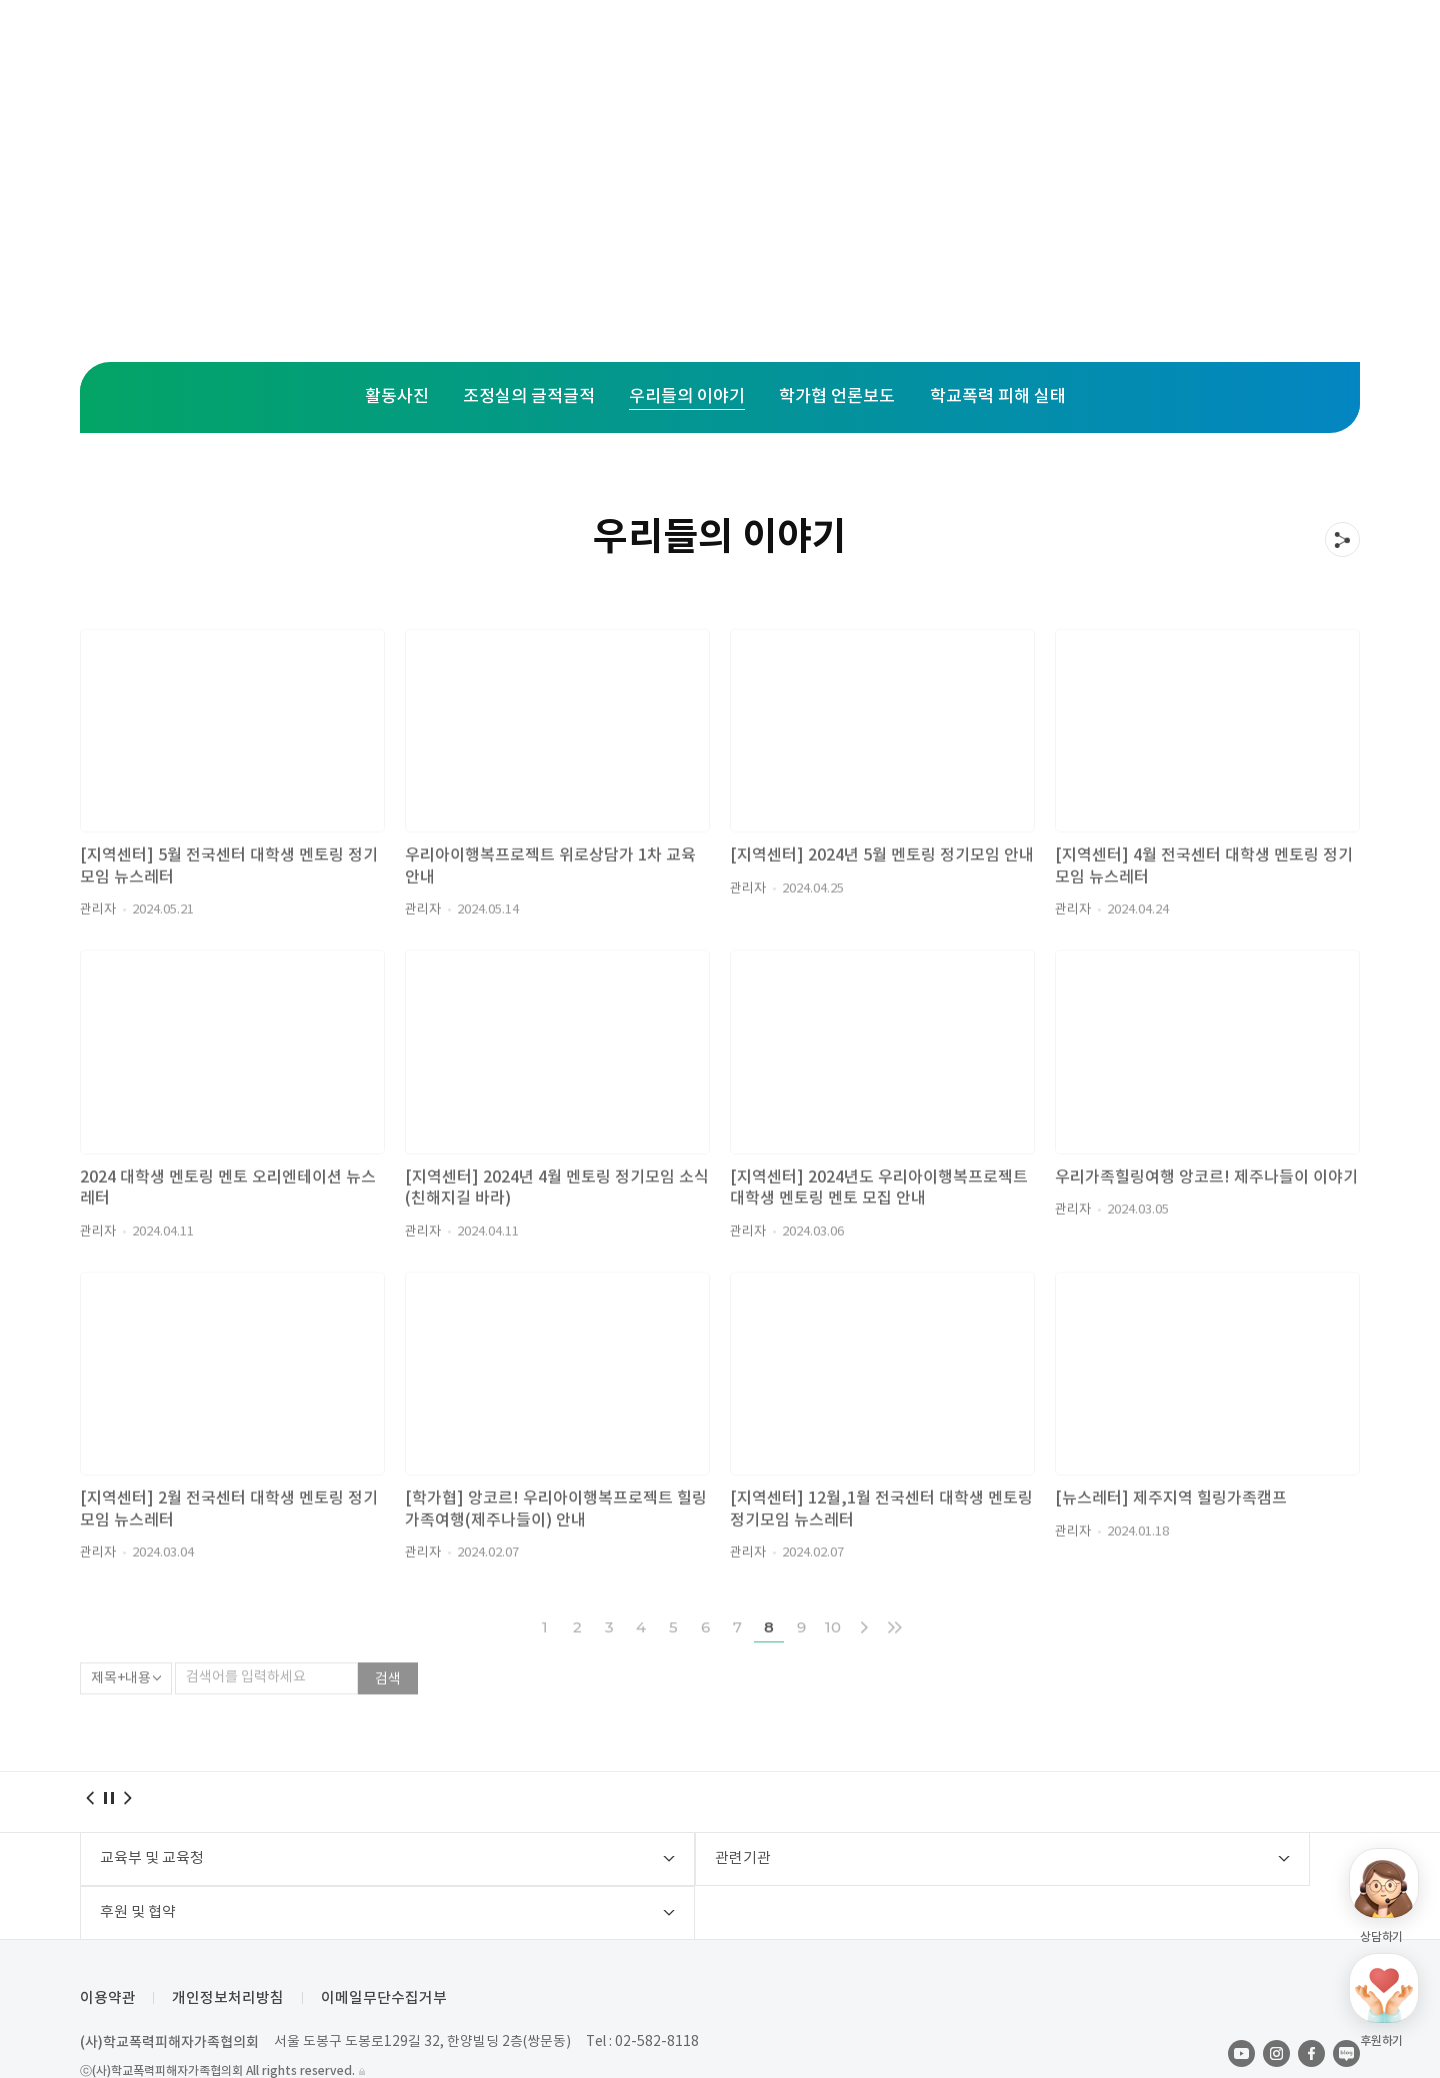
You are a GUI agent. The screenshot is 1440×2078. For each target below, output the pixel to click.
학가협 (962, 50)
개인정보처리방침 (232, 1950)
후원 (850, 50)
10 (833, 1661)
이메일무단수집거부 (391, 1950)
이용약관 (108, 1950)
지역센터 (625, 50)
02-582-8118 (660, 1994)
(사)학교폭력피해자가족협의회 (169, 1994)
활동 (746, 50)
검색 (388, 1714)
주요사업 (487, 50)
